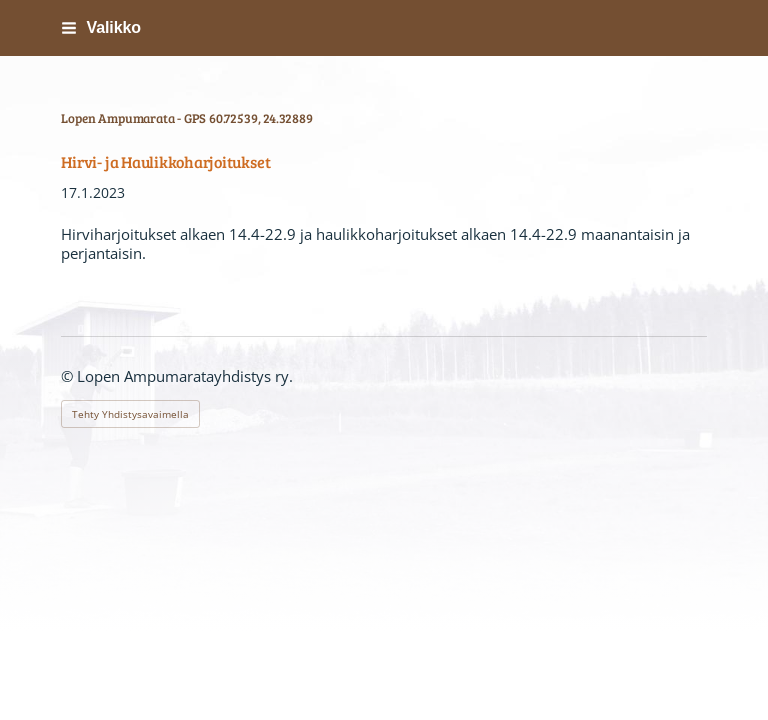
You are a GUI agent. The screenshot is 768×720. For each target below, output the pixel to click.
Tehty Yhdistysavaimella (130, 414)
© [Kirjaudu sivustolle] (69, 376)
